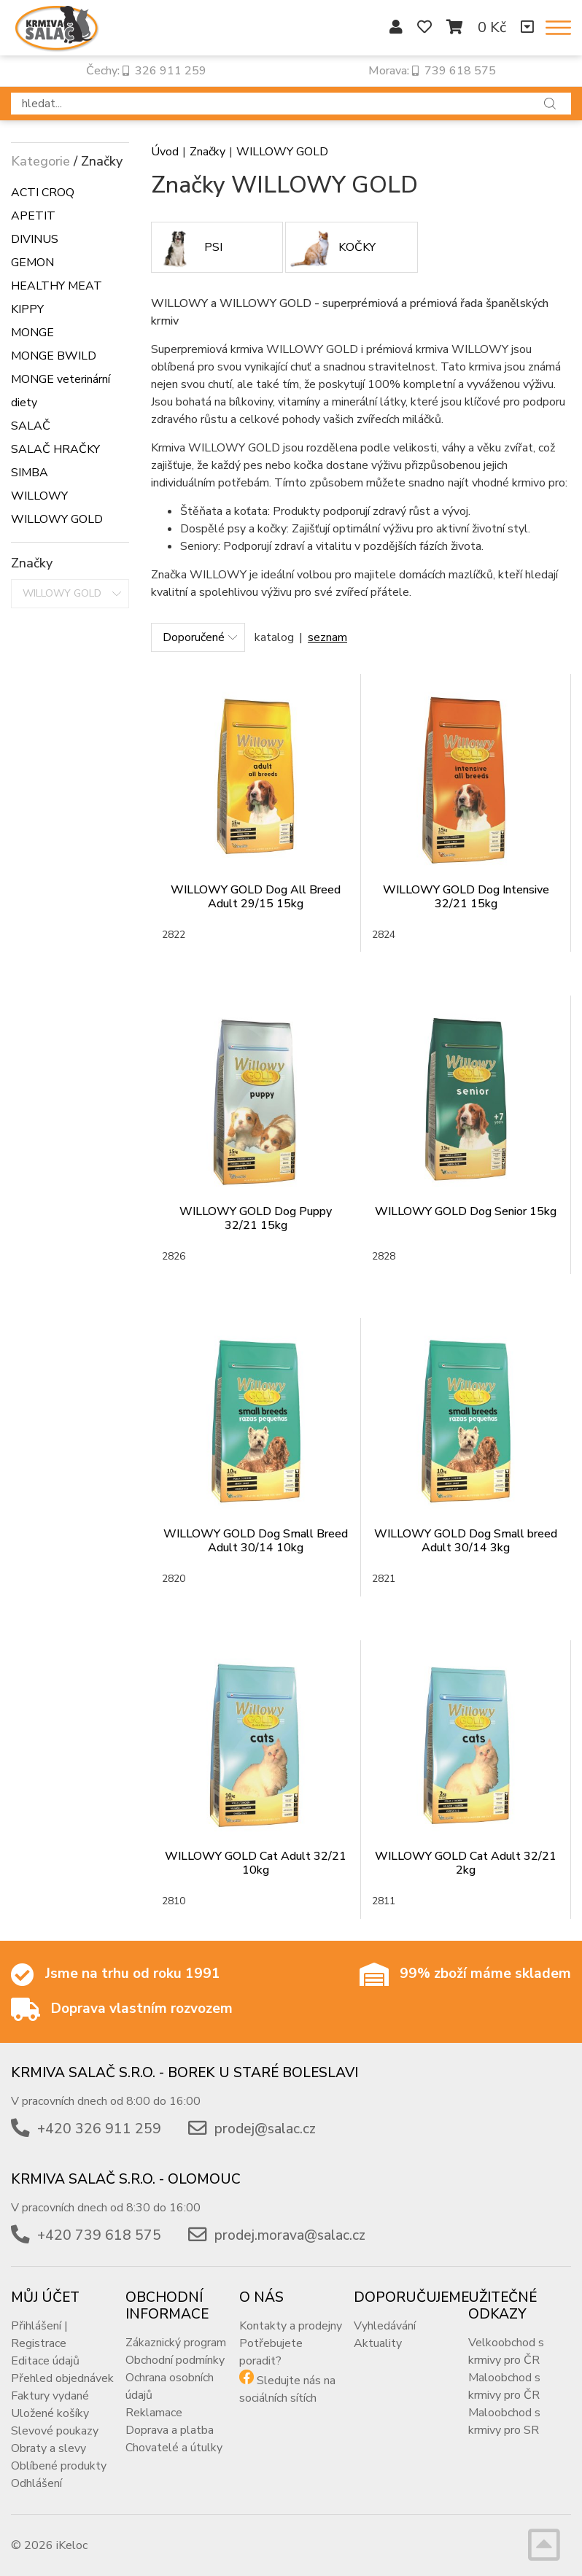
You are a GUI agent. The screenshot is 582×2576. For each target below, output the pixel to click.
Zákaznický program (175, 2343)
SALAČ (30, 426)
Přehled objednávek (62, 2378)
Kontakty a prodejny (290, 2326)
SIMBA (29, 473)
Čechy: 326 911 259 (146, 71)
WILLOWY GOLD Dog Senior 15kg (465, 1211)
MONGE (32, 333)
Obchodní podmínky (175, 2360)
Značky (207, 152)
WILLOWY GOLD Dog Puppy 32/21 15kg (255, 1218)
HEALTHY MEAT (56, 286)
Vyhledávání (385, 2326)
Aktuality (378, 2343)
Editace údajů (45, 2361)
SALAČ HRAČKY (55, 449)
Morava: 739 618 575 (432, 71)
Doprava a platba (169, 2430)
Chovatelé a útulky (173, 2448)
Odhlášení (36, 2483)
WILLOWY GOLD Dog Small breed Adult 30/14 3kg (465, 1541)
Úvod (165, 152)
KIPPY (27, 309)
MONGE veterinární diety (60, 391)
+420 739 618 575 (99, 2235)
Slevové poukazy (54, 2431)
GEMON (32, 263)
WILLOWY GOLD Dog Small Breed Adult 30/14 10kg (255, 1541)
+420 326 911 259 (99, 2128)
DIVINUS (34, 239)
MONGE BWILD (53, 356)
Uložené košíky (50, 2413)
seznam (327, 637)
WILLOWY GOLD (57, 519)
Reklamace (153, 2413)
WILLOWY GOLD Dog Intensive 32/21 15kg (466, 897)
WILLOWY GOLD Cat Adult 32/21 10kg (255, 1863)
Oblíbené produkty (58, 2466)
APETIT (33, 216)
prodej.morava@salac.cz (289, 2235)
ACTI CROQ (42, 193)
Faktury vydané (50, 2396)
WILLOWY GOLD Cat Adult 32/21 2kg (465, 1863)
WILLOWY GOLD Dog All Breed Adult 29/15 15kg (256, 897)
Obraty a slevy (48, 2448)
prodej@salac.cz (265, 2128)
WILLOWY (39, 496)
